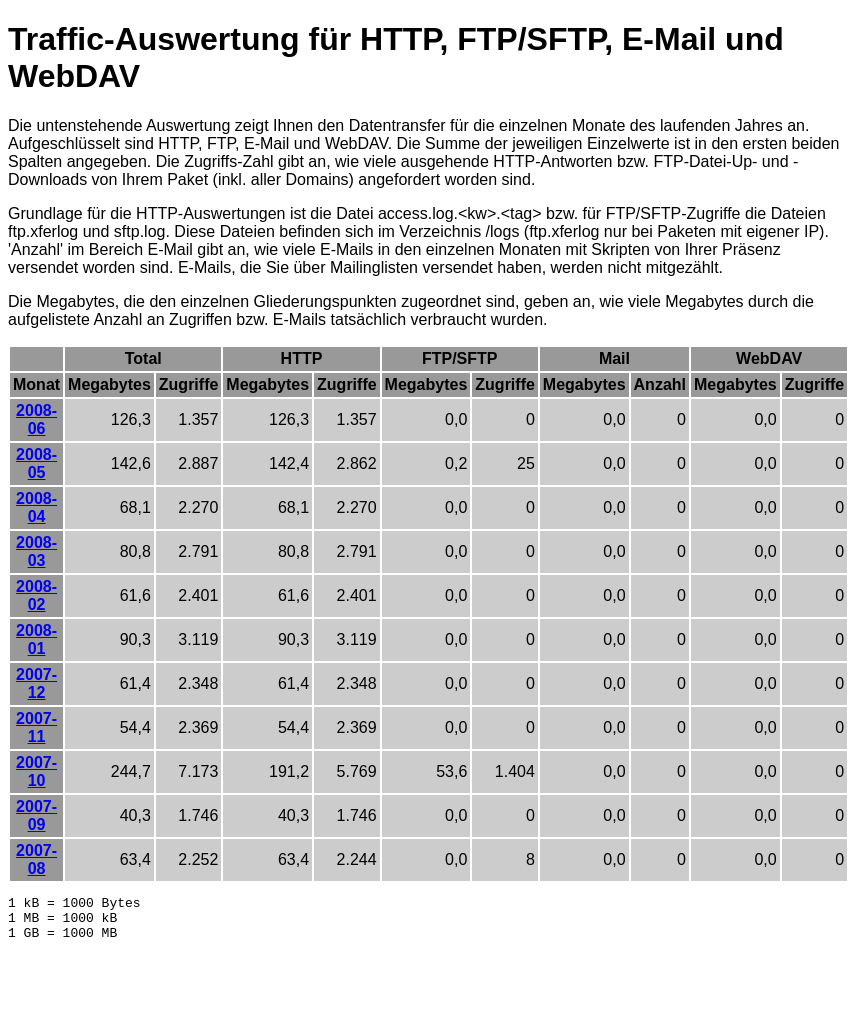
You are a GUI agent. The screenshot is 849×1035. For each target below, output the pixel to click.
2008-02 (36, 595)
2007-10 (36, 771)
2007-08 (36, 859)
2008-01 (36, 639)
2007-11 (36, 727)
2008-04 (36, 507)
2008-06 (36, 419)
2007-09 (36, 815)
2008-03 (36, 551)
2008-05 (36, 463)
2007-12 (36, 683)
